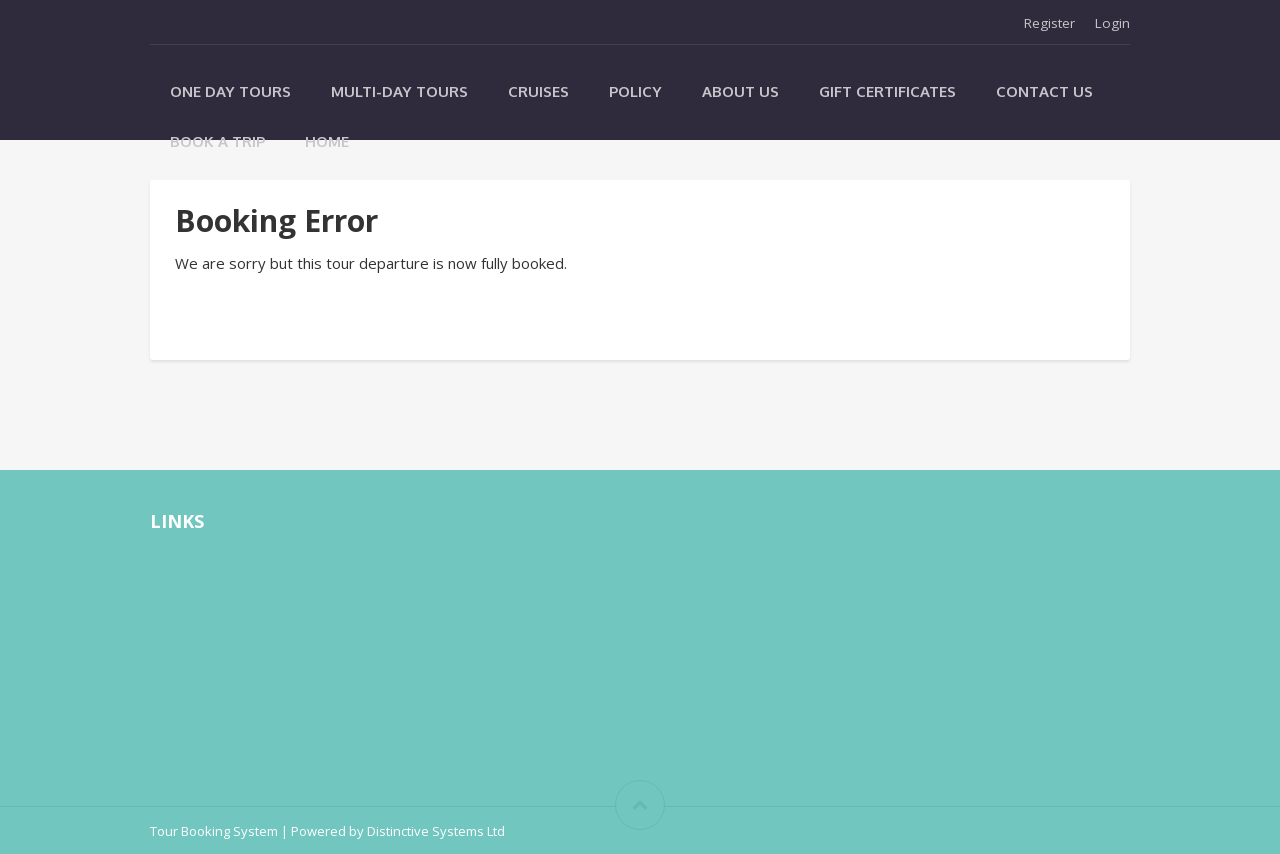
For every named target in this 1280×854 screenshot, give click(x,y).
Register (1049, 23)
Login (1112, 23)
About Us (740, 91)
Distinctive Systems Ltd (436, 831)
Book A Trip (217, 141)
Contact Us (1044, 91)
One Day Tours (230, 91)
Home (327, 141)
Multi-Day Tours (399, 91)
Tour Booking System (214, 831)
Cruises (538, 91)
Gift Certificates (887, 91)
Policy (635, 91)
